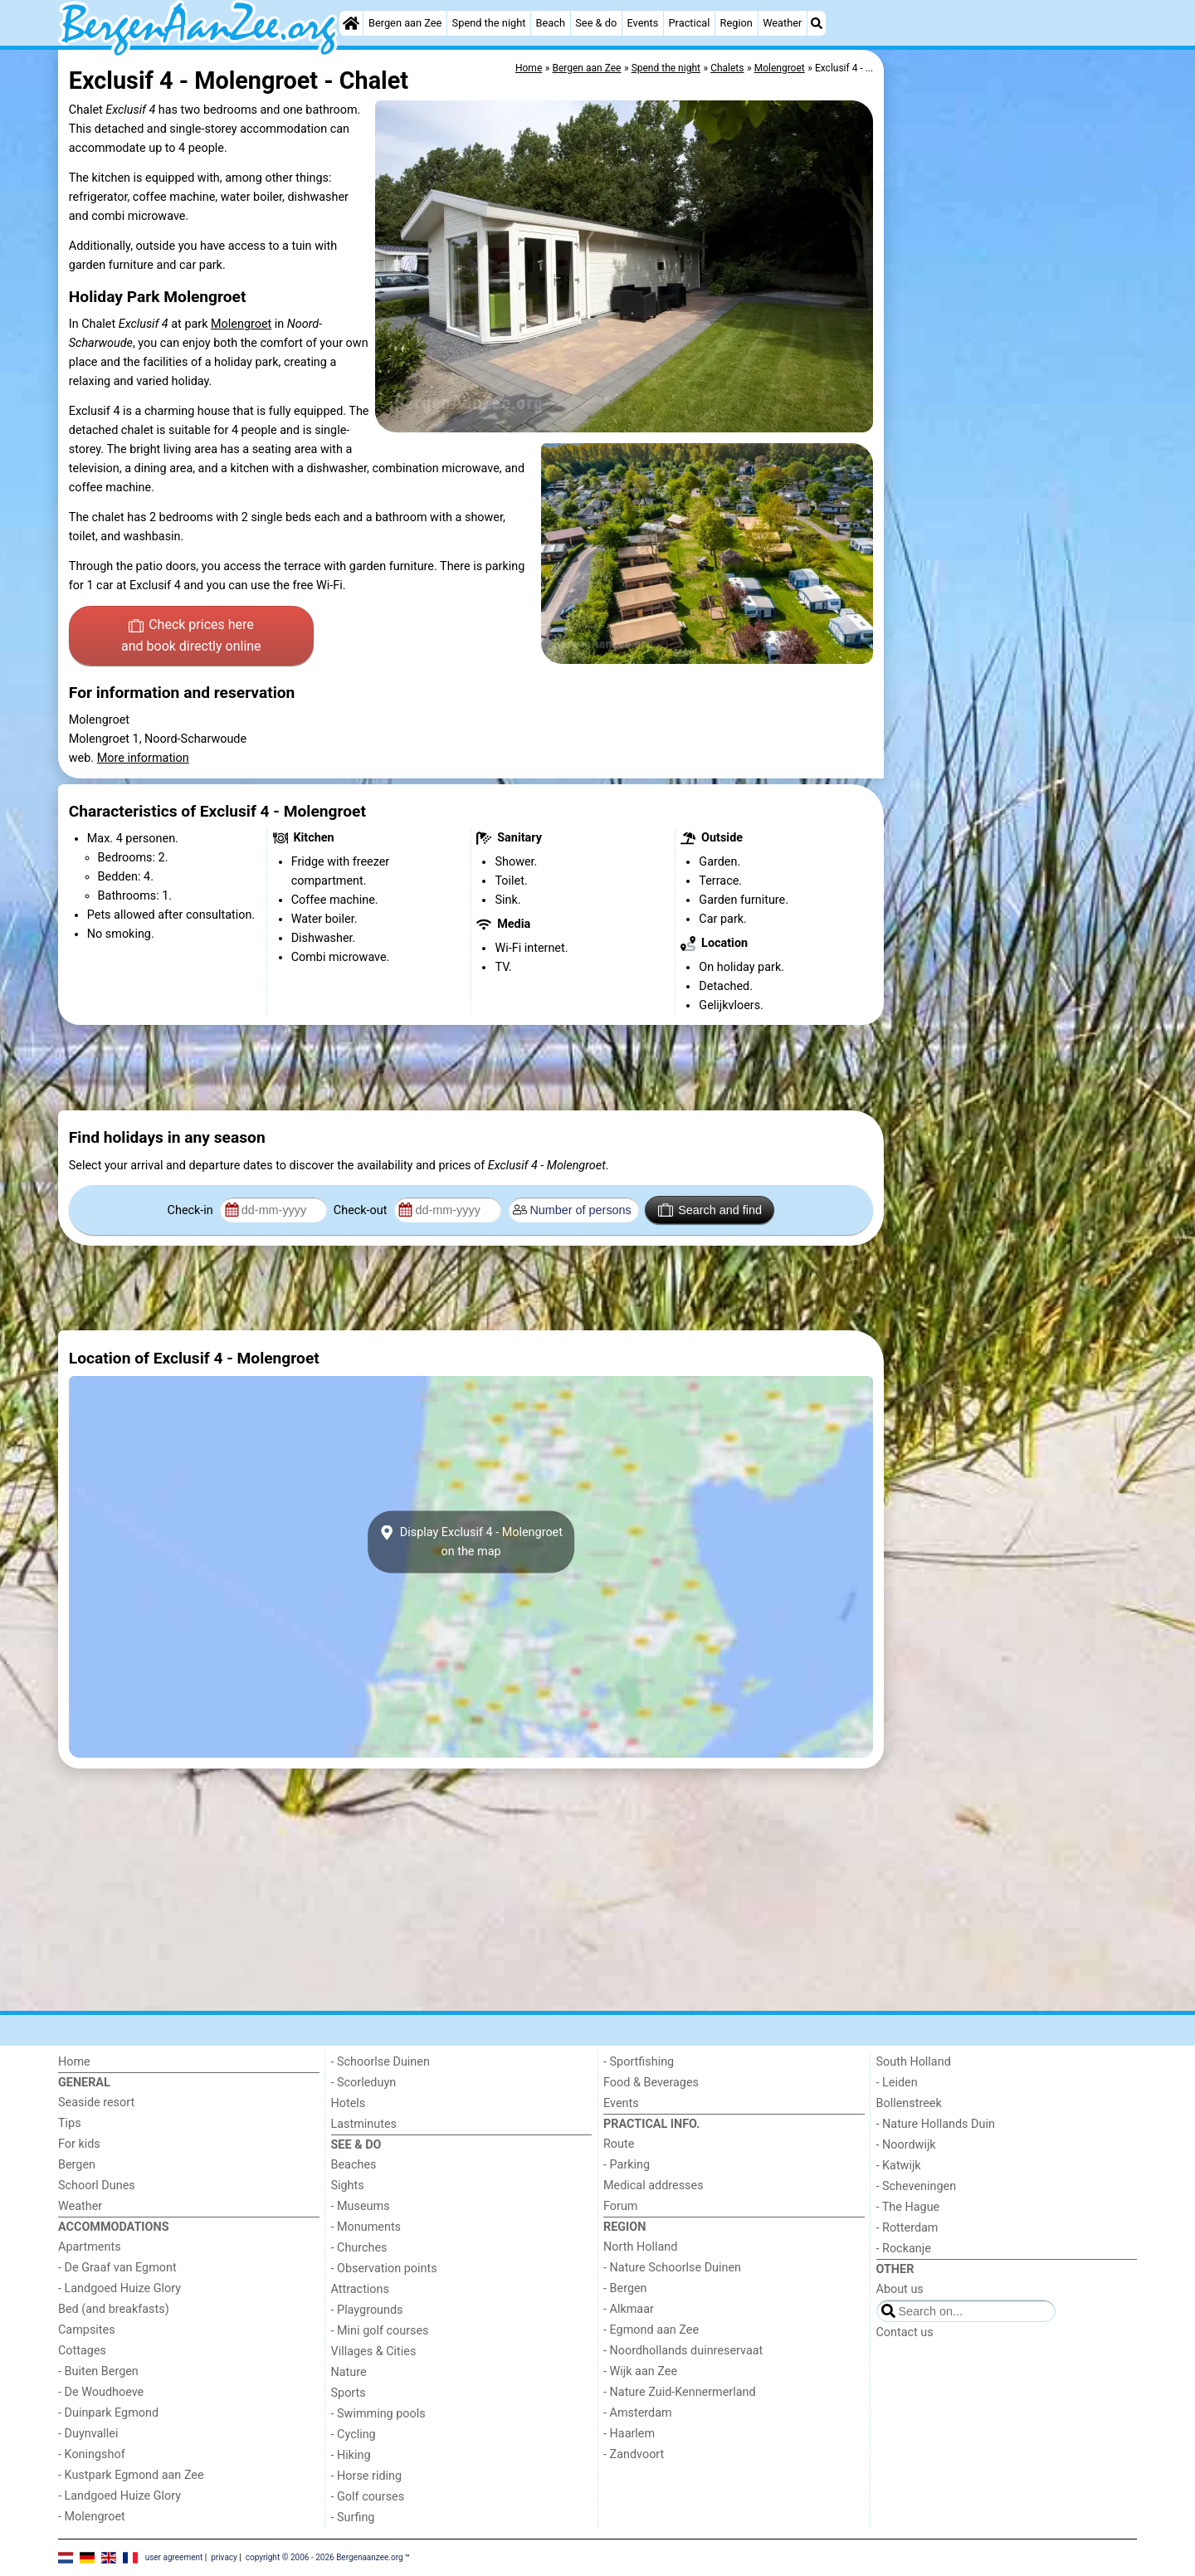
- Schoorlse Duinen (380, 2062)
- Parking (626, 2165)
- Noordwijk (906, 2145)
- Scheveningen (916, 2186)
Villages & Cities (374, 2351)
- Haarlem (629, 2434)
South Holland (913, 2062)
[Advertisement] (1012, 432)
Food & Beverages (651, 2083)
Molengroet (241, 324)
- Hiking (351, 2455)
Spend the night (489, 23)
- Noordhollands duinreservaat (683, 2351)
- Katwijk (898, 2166)
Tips (69, 2123)
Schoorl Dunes (96, 2185)
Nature (349, 2372)
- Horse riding (366, 2476)
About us (900, 2289)
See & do (596, 23)
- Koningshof (91, 2454)
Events (642, 23)
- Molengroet (91, 2517)
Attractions (360, 2289)
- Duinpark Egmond (108, 2413)
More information (143, 758)
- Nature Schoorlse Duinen (672, 2268)
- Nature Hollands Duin (935, 2124)
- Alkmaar (628, 2309)
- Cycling (353, 2434)
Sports (348, 2393)
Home (74, 2062)
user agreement (174, 2557)
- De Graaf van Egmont (117, 2268)
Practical (689, 23)
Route (618, 2144)
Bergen (76, 2165)
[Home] (351, 23)
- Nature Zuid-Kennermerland (679, 2392)
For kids (79, 2144)
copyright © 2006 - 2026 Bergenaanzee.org (324, 2557)
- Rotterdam (907, 2228)
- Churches (359, 2248)
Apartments (89, 2247)
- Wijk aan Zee (640, 2371)
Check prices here (191, 636)
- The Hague (908, 2207)
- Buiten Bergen (98, 2371)
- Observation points (384, 2268)
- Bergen (625, 2288)
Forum (620, 2206)
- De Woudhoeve (101, 2392)
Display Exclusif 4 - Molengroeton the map (471, 1542)
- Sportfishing (638, 2062)
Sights (347, 2185)
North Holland (640, 2247)
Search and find (710, 1210)
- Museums (360, 2206)
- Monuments (366, 2227)
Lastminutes (364, 2124)
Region (736, 23)
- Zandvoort (633, 2454)
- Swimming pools (378, 2414)
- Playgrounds (367, 2310)
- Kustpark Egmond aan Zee (131, 2475)
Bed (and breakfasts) (113, 2309)
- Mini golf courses (380, 2331)
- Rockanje (903, 2249)
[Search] (816, 23)
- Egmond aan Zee (651, 2330)
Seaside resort (96, 2102)
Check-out (362, 1210)
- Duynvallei (88, 2434)
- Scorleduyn (364, 2083)
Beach (550, 23)
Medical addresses (653, 2185)
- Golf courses (368, 2497)
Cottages (82, 2351)
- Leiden (897, 2083)
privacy (224, 2557)
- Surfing (353, 2517)
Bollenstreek (909, 2103)
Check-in (192, 1210)
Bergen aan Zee (404, 23)
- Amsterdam (637, 2413)
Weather (782, 23)
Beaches (354, 2165)
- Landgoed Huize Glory (119, 2288)
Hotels (348, 2103)
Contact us (905, 2332)
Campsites (86, 2330)
